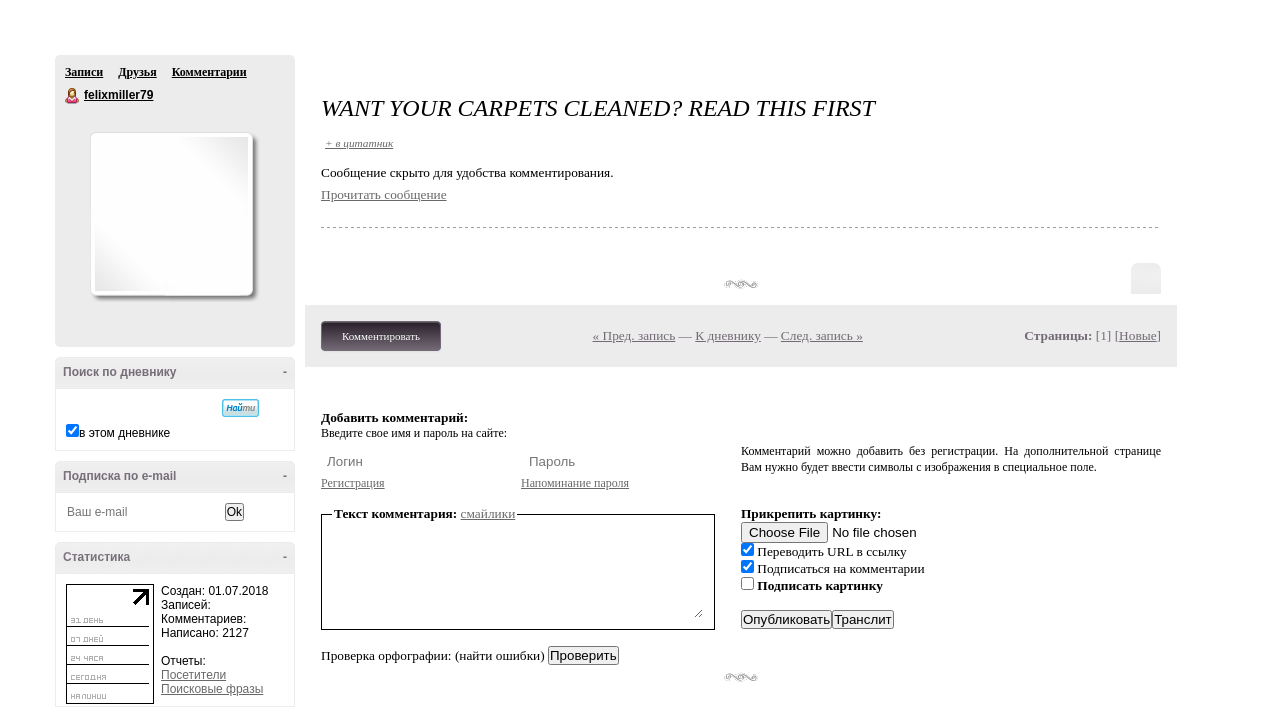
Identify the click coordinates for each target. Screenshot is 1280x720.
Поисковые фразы (212, 689)
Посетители (193, 675)
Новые (1137, 335)
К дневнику (728, 335)
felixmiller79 (73, 96)
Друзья (137, 72)
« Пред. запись (634, 335)
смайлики (488, 513)
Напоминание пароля (575, 483)
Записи (84, 72)
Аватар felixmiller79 (171, 214)
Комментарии (209, 72)
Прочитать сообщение (384, 194)
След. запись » (822, 335)
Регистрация (353, 483)
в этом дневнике (124, 433)
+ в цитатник (359, 143)
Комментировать (381, 336)
